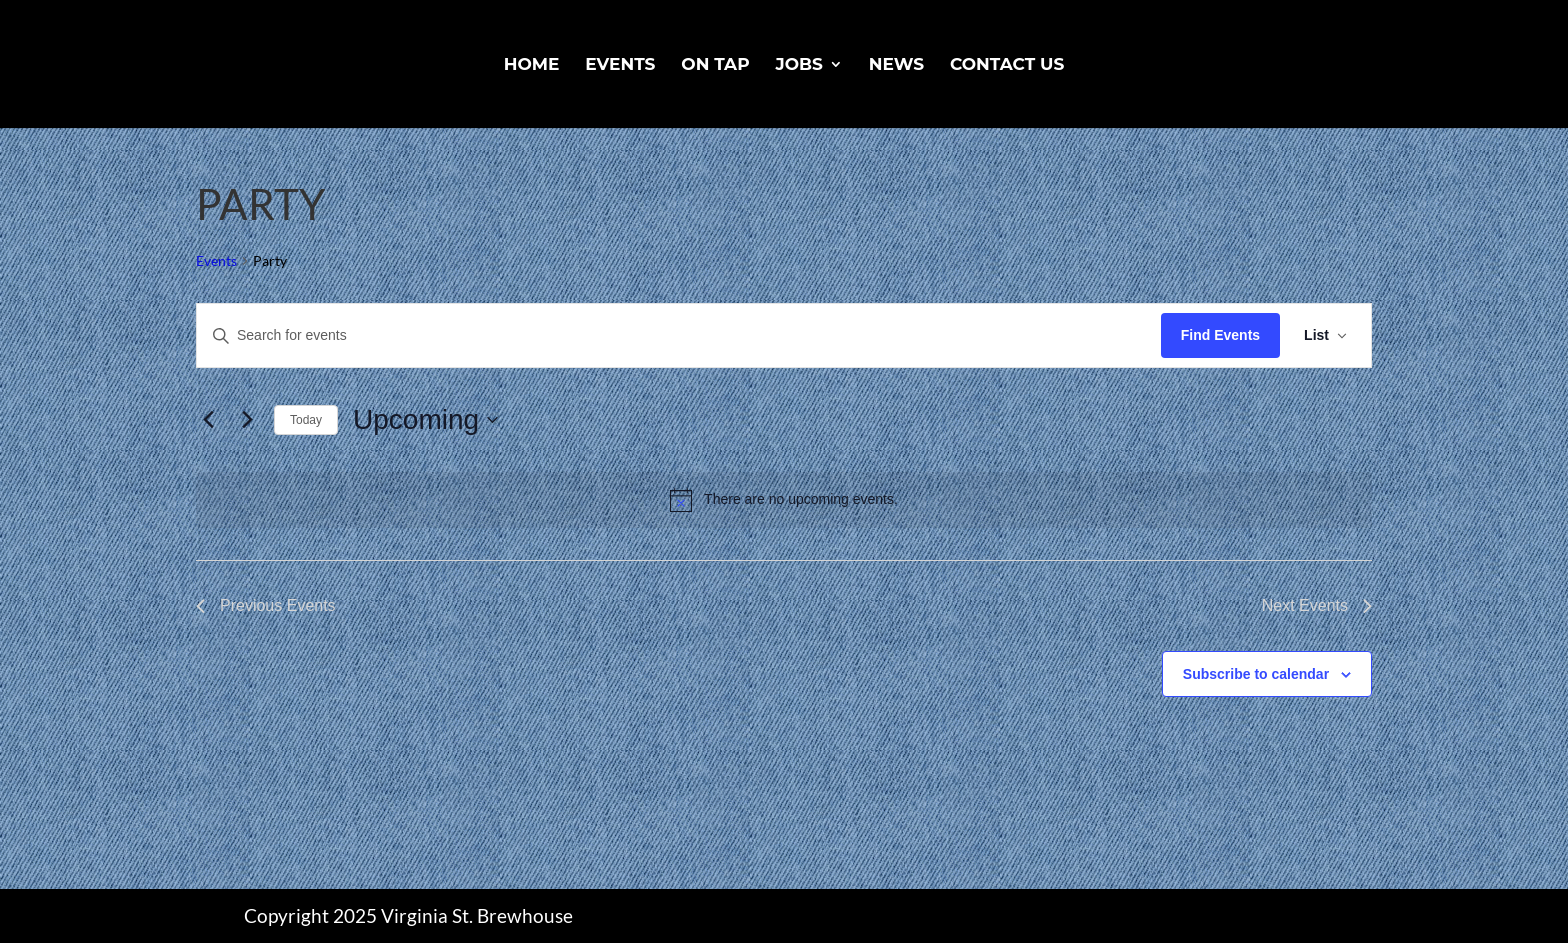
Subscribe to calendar (1256, 674)
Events (620, 65)
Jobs (798, 65)
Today (306, 420)
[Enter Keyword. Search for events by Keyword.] (679, 335)
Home (532, 65)
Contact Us (1007, 65)
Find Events (1220, 335)
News (896, 65)
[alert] (784, 500)
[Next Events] (247, 420)
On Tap (715, 65)
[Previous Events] (208, 420)
